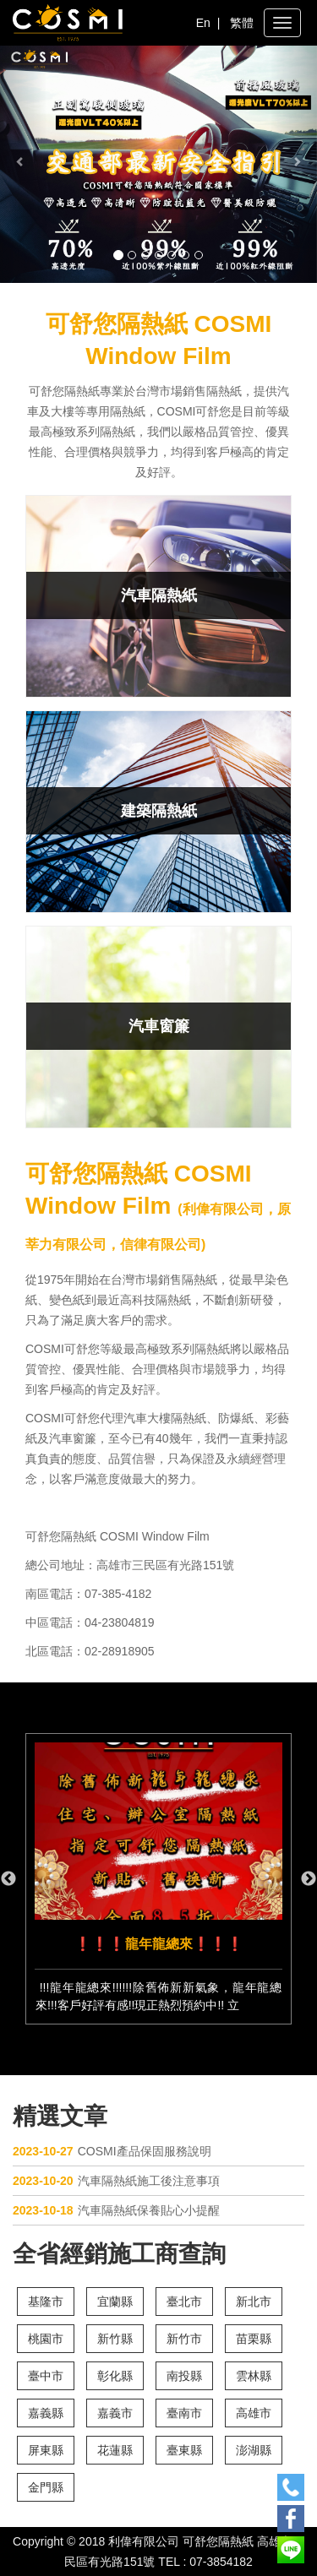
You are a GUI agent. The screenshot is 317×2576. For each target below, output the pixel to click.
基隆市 (45, 2301)
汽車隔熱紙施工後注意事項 (116, 2180)
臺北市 (184, 2301)
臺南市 (184, 2413)
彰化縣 (115, 2376)
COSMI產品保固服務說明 (112, 2151)
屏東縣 (45, 2450)
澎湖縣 (253, 2450)
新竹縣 (115, 2338)
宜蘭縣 (115, 2301)
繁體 (242, 23)
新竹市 (184, 2338)
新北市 (253, 2301)
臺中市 (45, 2376)
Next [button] (308, 1879)
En (203, 23)
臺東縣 (184, 2450)
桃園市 (45, 2338)
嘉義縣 (45, 2413)
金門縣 (45, 2487)
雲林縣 (253, 2376)
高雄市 (253, 2413)
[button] (23, 164)
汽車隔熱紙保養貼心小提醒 (116, 2210)
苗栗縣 (253, 2338)
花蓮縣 (115, 2450)
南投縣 (184, 2376)
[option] (158, 1878)
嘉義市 (115, 2413)
